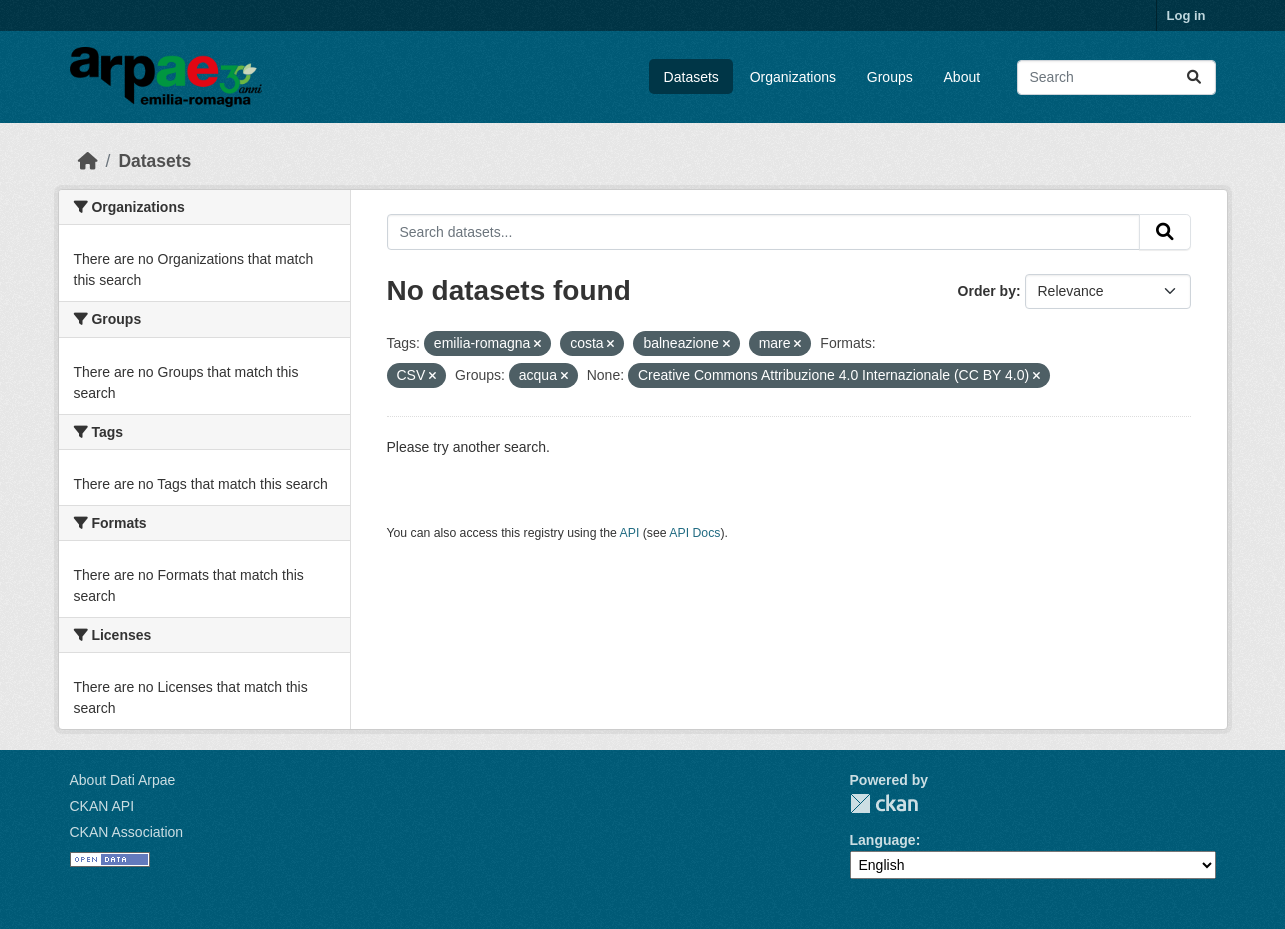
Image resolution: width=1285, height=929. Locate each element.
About (962, 77)
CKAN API (102, 806)
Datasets (691, 77)
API (630, 533)
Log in (1186, 15)
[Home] (88, 161)
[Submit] (1194, 77)
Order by (987, 291)
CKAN (884, 803)
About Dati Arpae (123, 780)
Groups (890, 77)
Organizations (793, 77)
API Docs (694, 533)
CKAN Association (127, 832)
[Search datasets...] (1116, 77)
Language (883, 840)
